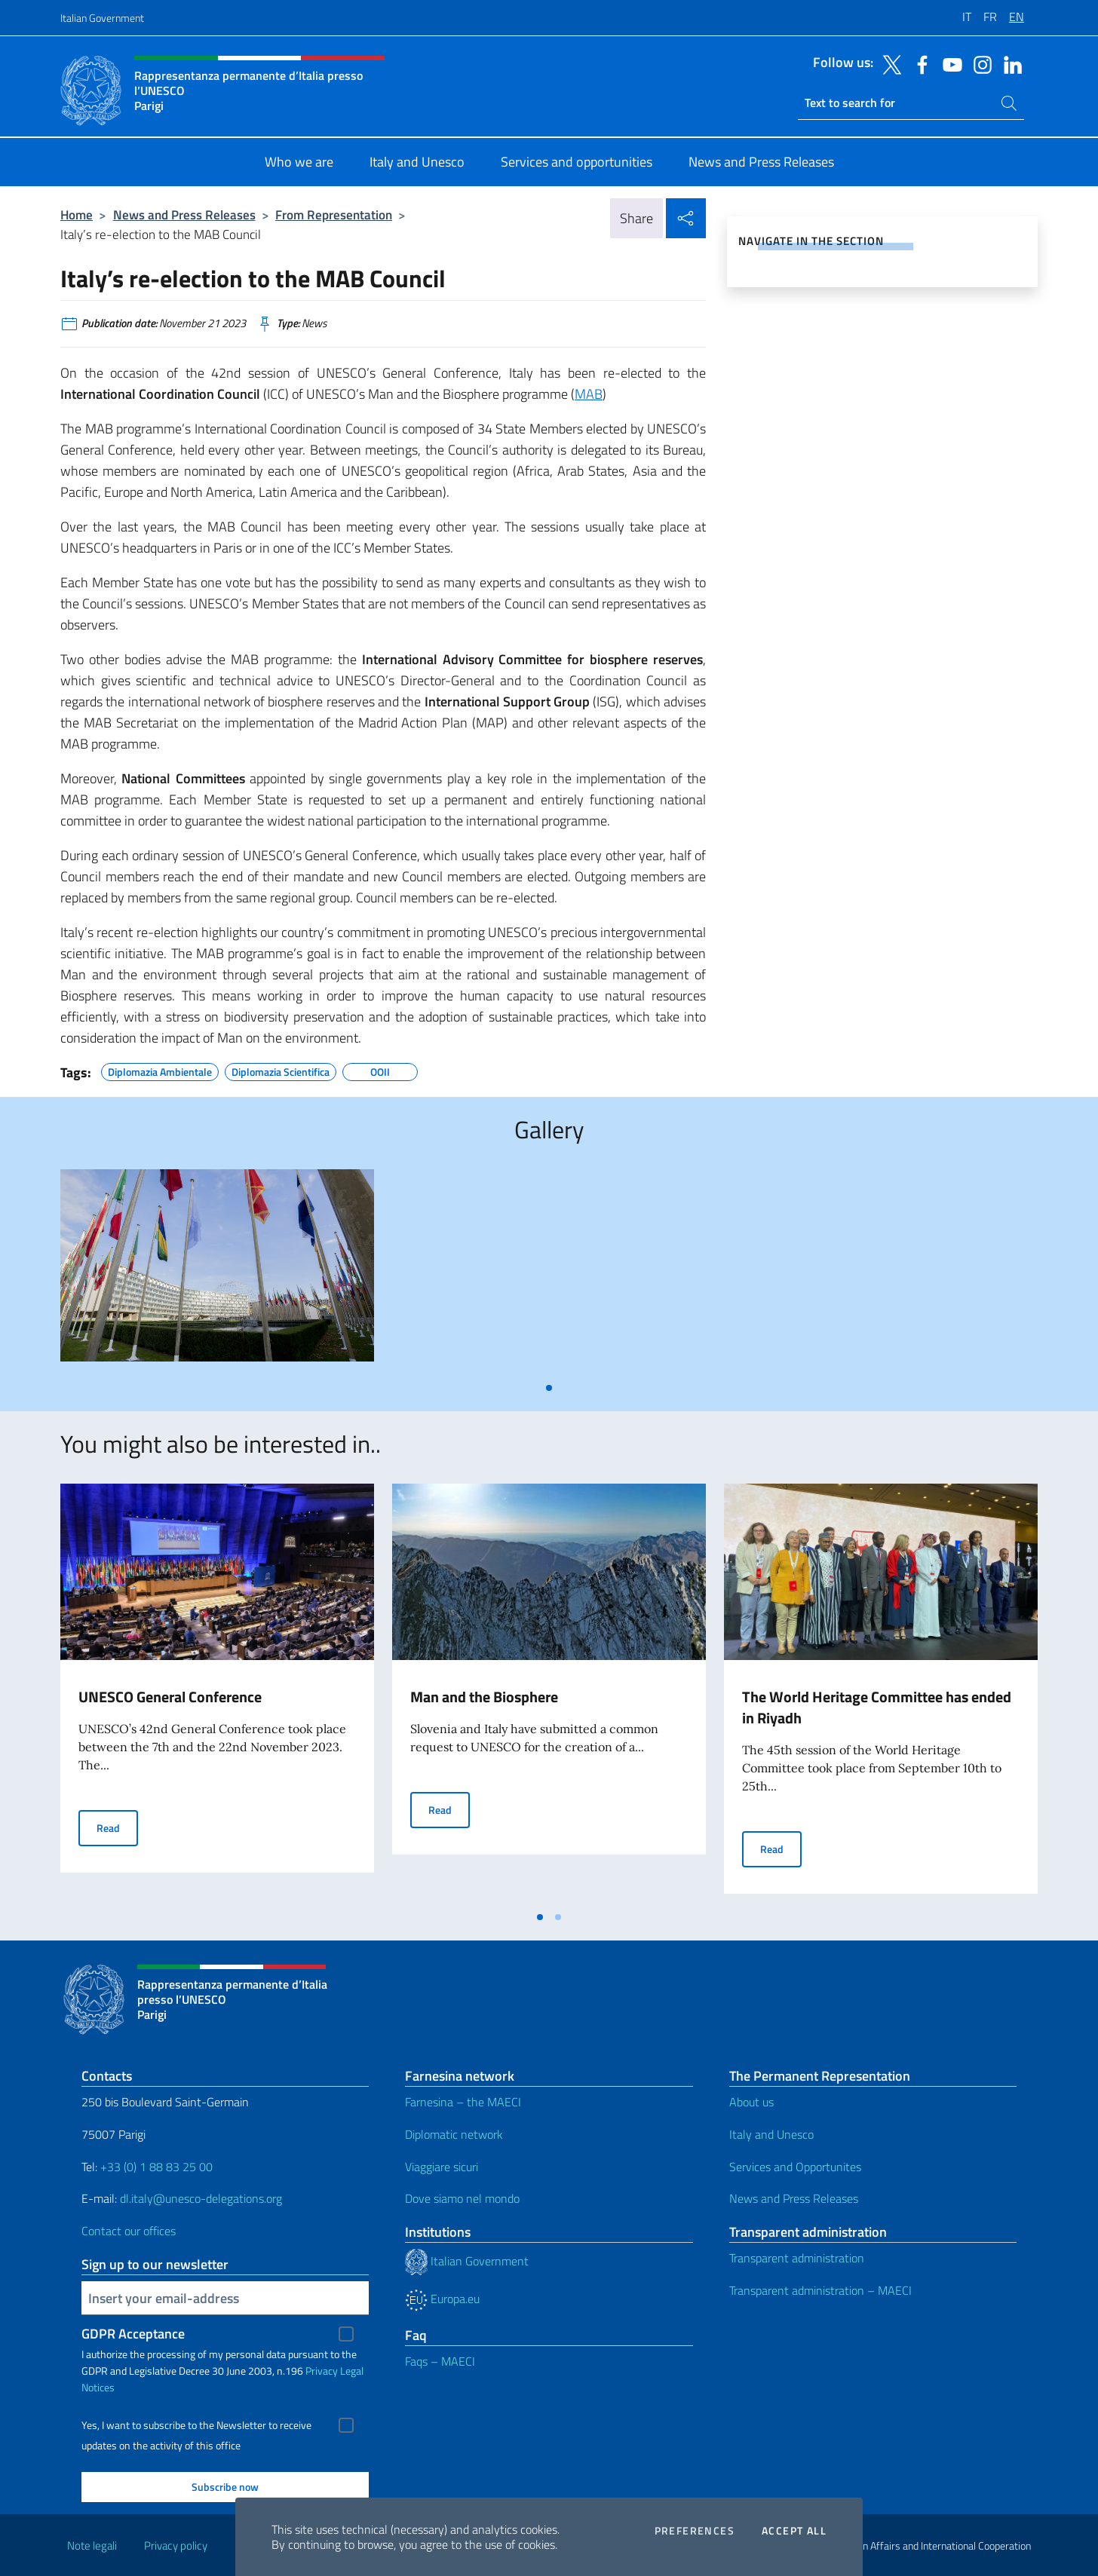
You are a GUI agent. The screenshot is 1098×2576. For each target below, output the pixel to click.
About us (751, 2102)
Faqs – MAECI (440, 2361)
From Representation (333, 214)
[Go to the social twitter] (888, 63)
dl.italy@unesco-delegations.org (201, 2198)
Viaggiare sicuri (441, 2167)
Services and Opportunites (795, 2167)
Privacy (321, 2370)
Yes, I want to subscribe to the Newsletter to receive (196, 2425)
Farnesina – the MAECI (463, 2102)
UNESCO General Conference (170, 1696)
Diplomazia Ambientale (160, 1070)
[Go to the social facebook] (918, 63)
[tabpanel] (217, 1271)
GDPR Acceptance (133, 2333)
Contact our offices (128, 2231)
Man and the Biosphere (484, 1696)
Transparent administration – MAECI (820, 2290)
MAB (589, 394)
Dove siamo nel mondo (462, 2198)
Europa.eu (442, 2299)
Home (76, 214)
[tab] (549, 1388)
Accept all (794, 2530)
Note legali (92, 2545)
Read (117, 1827)
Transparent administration (796, 2258)
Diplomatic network (454, 2134)
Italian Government (102, 18)
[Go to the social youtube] (949, 63)
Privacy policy (175, 2545)
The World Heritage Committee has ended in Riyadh (876, 1707)
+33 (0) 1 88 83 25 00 (155, 2167)
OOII (380, 1070)
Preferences (695, 2530)
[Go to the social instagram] (979, 63)
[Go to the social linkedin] (1009, 63)
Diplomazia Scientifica (281, 1070)
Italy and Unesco (771, 2134)
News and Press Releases (184, 214)
